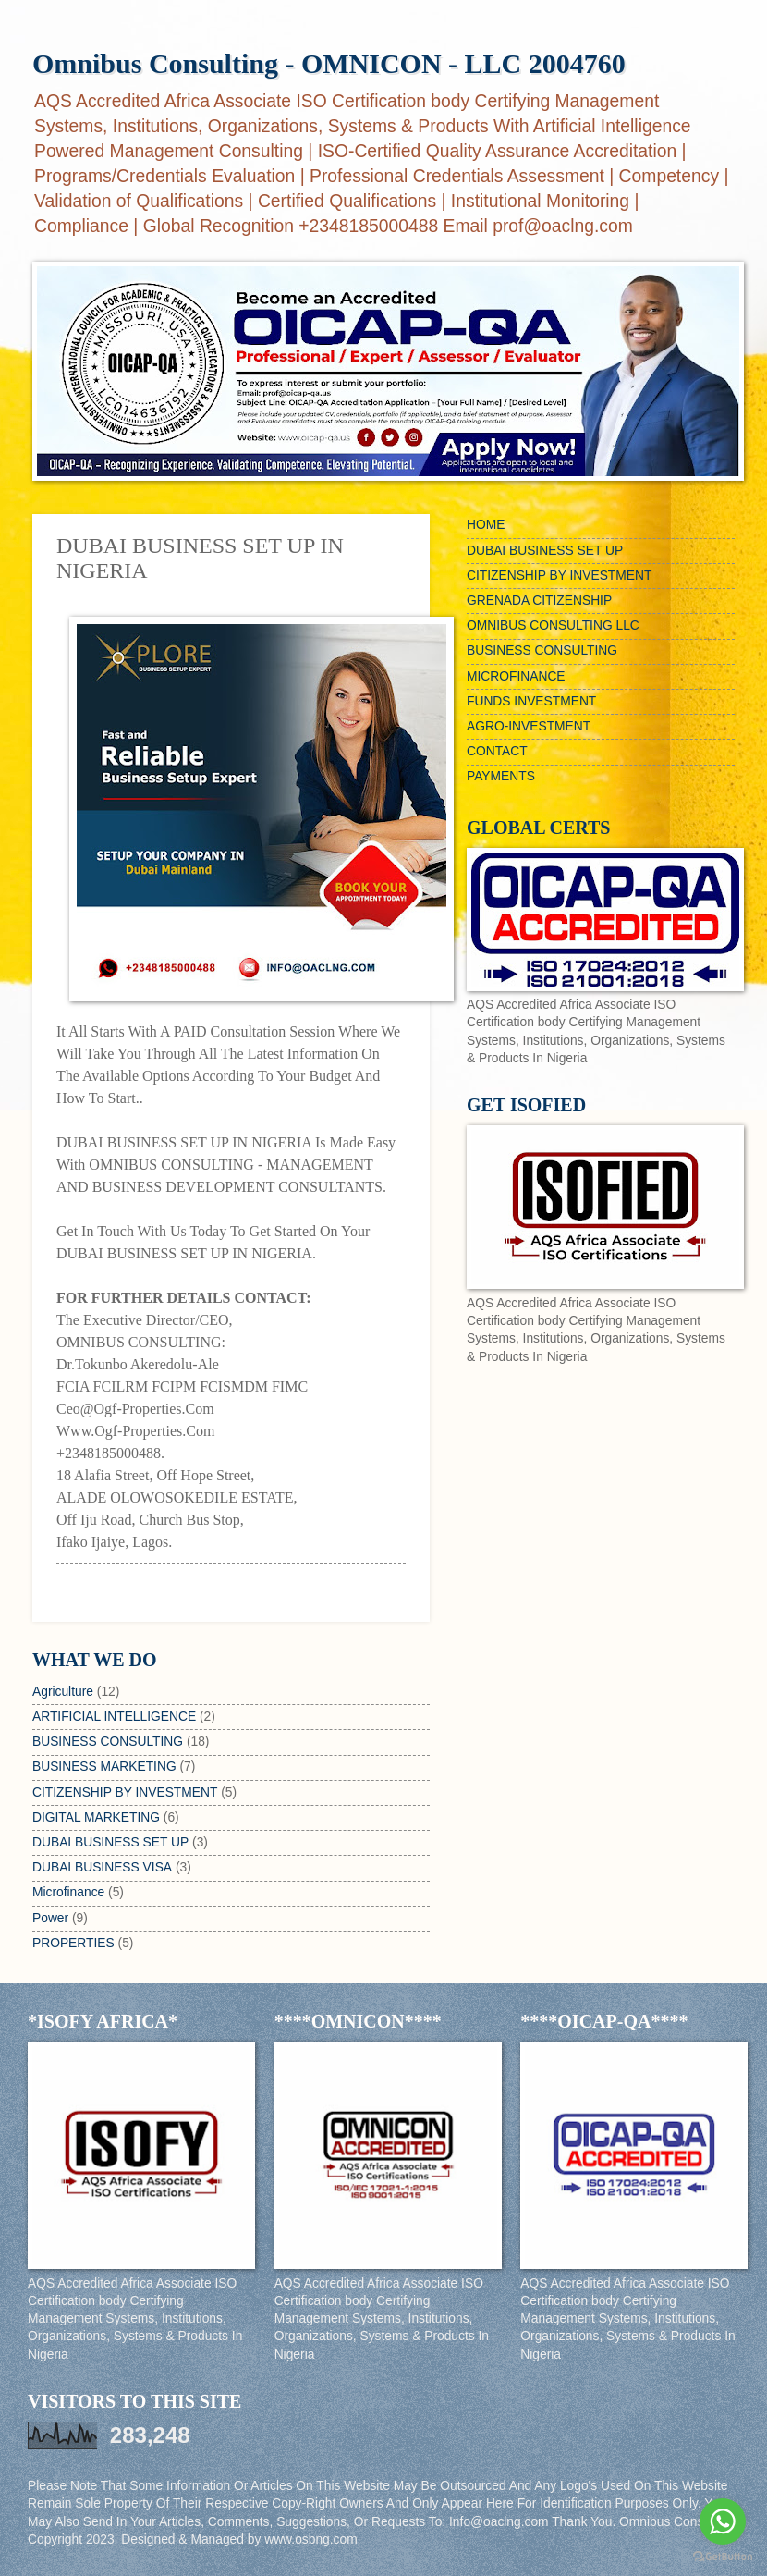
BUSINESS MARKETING (104, 1766)
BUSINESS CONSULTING (107, 1741)
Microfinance (68, 1892)
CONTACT (497, 751)
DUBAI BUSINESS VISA (102, 1867)
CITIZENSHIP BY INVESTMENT (124, 1792)
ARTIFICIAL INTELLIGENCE (114, 1716)
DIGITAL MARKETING (96, 1817)
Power (50, 1918)
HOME (486, 525)
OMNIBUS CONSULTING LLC (553, 625)
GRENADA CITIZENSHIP (539, 600)
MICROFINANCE (516, 676)
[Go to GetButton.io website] (722, 2557)
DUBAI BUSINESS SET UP (110, 1842)
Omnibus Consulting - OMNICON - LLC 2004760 (329, 63)
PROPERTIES (73, 1943)
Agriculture (62, 1692)
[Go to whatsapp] (723, 2521)
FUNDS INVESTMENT (531, 701)
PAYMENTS (501, 776)
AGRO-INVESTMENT (528, 726)
